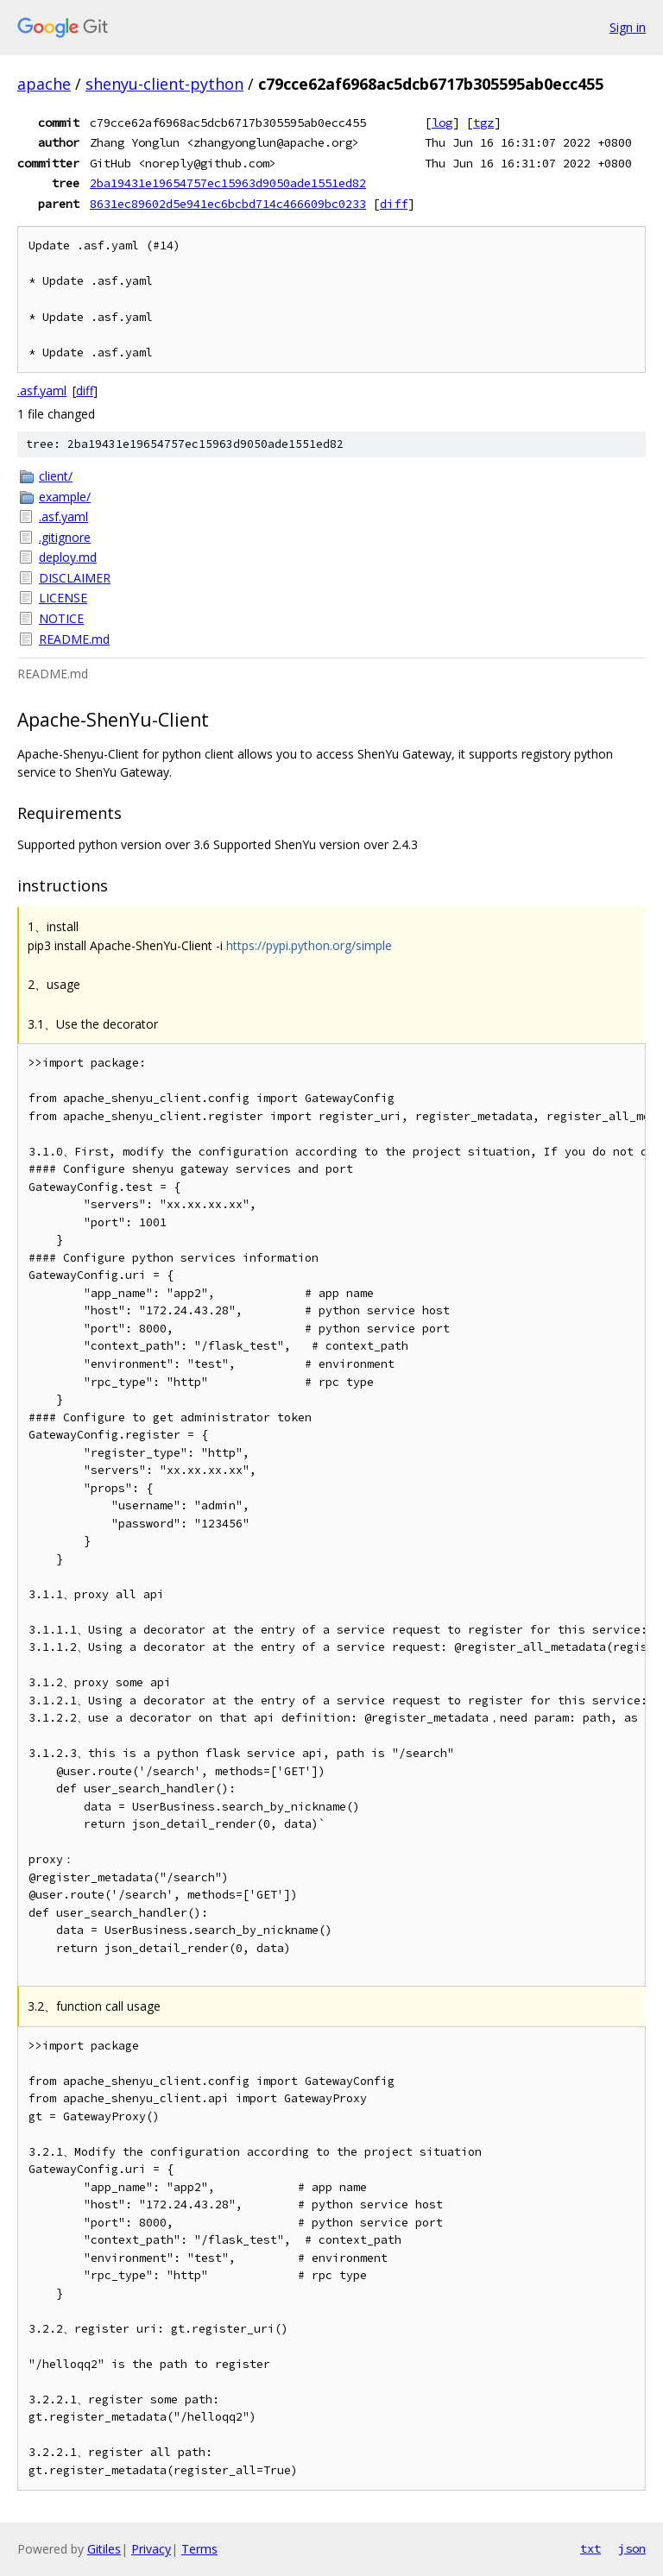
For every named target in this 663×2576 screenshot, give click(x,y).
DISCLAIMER (74, 578)
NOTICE (61, 618)
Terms (199, 2549)
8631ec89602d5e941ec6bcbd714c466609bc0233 (228, 203)
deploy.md (68, 557)
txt (590, 2548)
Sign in (627, 27)
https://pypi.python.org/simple (309, 945)
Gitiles (104, 2549)
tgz (483, 122)
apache (44, 83)
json (632, 2548)
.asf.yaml (41, 390)
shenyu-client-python (164, 83)
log (442, 122)
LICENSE (63, 597)
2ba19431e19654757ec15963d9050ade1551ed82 (228, 183)
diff (393, 203)
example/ (65, 496)
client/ (56, 476)
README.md (74, 639)
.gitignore (65, 537)
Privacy (151, 2549)
